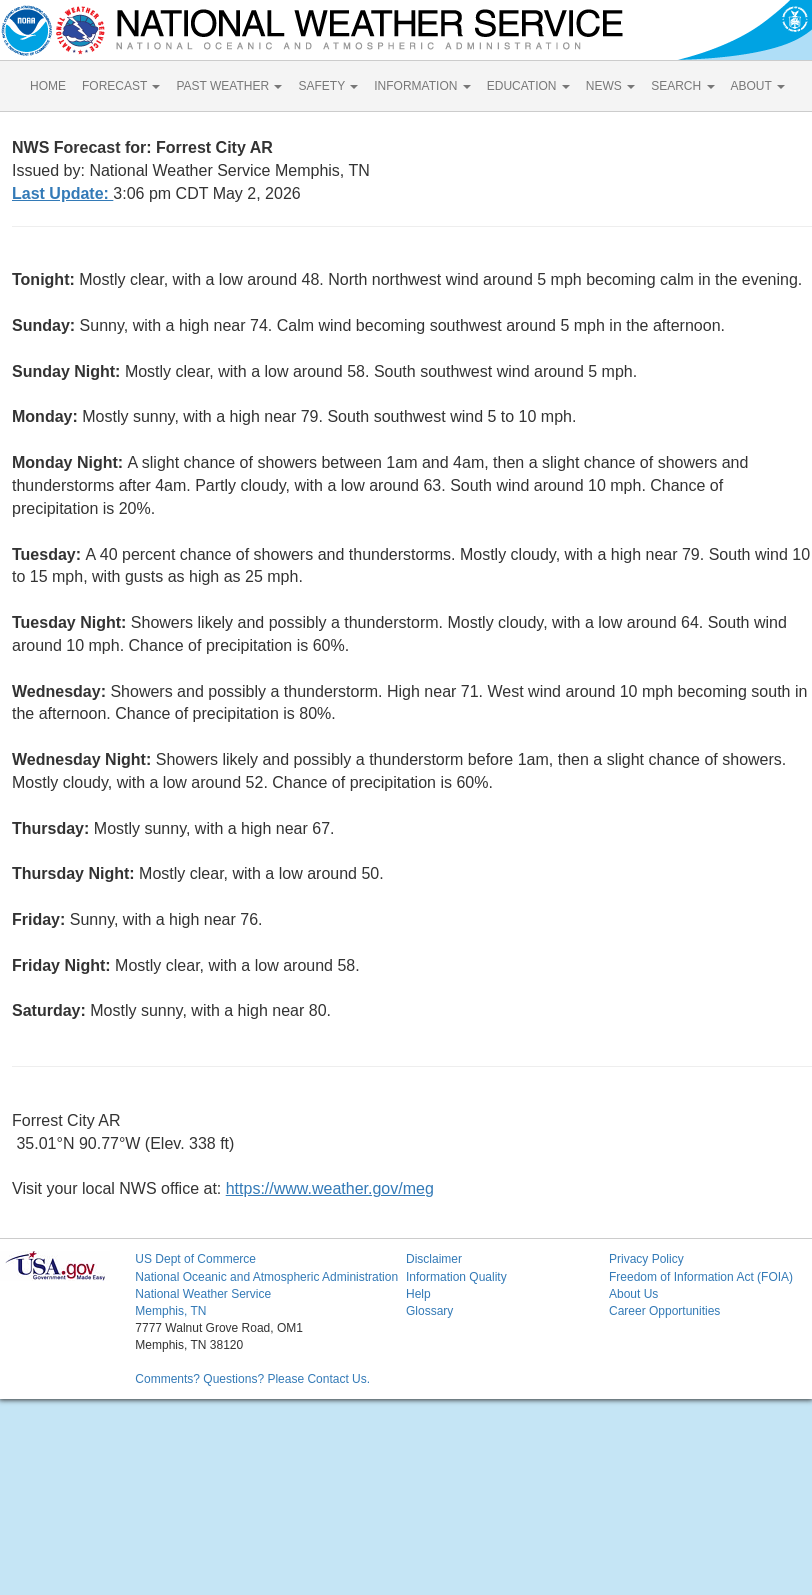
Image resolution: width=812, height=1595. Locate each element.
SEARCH (682, 86)
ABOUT (758, 86)
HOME (48, 86)
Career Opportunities (664, 1311)
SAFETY (328, 86)
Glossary (429, 1311)
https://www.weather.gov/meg (330, 1188)
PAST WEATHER (229, 86)
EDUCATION (528, 86)
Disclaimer (434, 1259)
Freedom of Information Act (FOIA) (701, 1277)
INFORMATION (422, 86)
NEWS (610, 86)
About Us (633, 1294)
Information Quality (456, 1277)
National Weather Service (203, 1294)
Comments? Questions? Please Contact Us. (252, 1379)
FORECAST (121, 86)
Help (418, 1294)
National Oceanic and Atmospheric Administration (266, 1277)
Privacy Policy (646, 1259)
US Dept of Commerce (195, 1259)
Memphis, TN (170, 1311)
